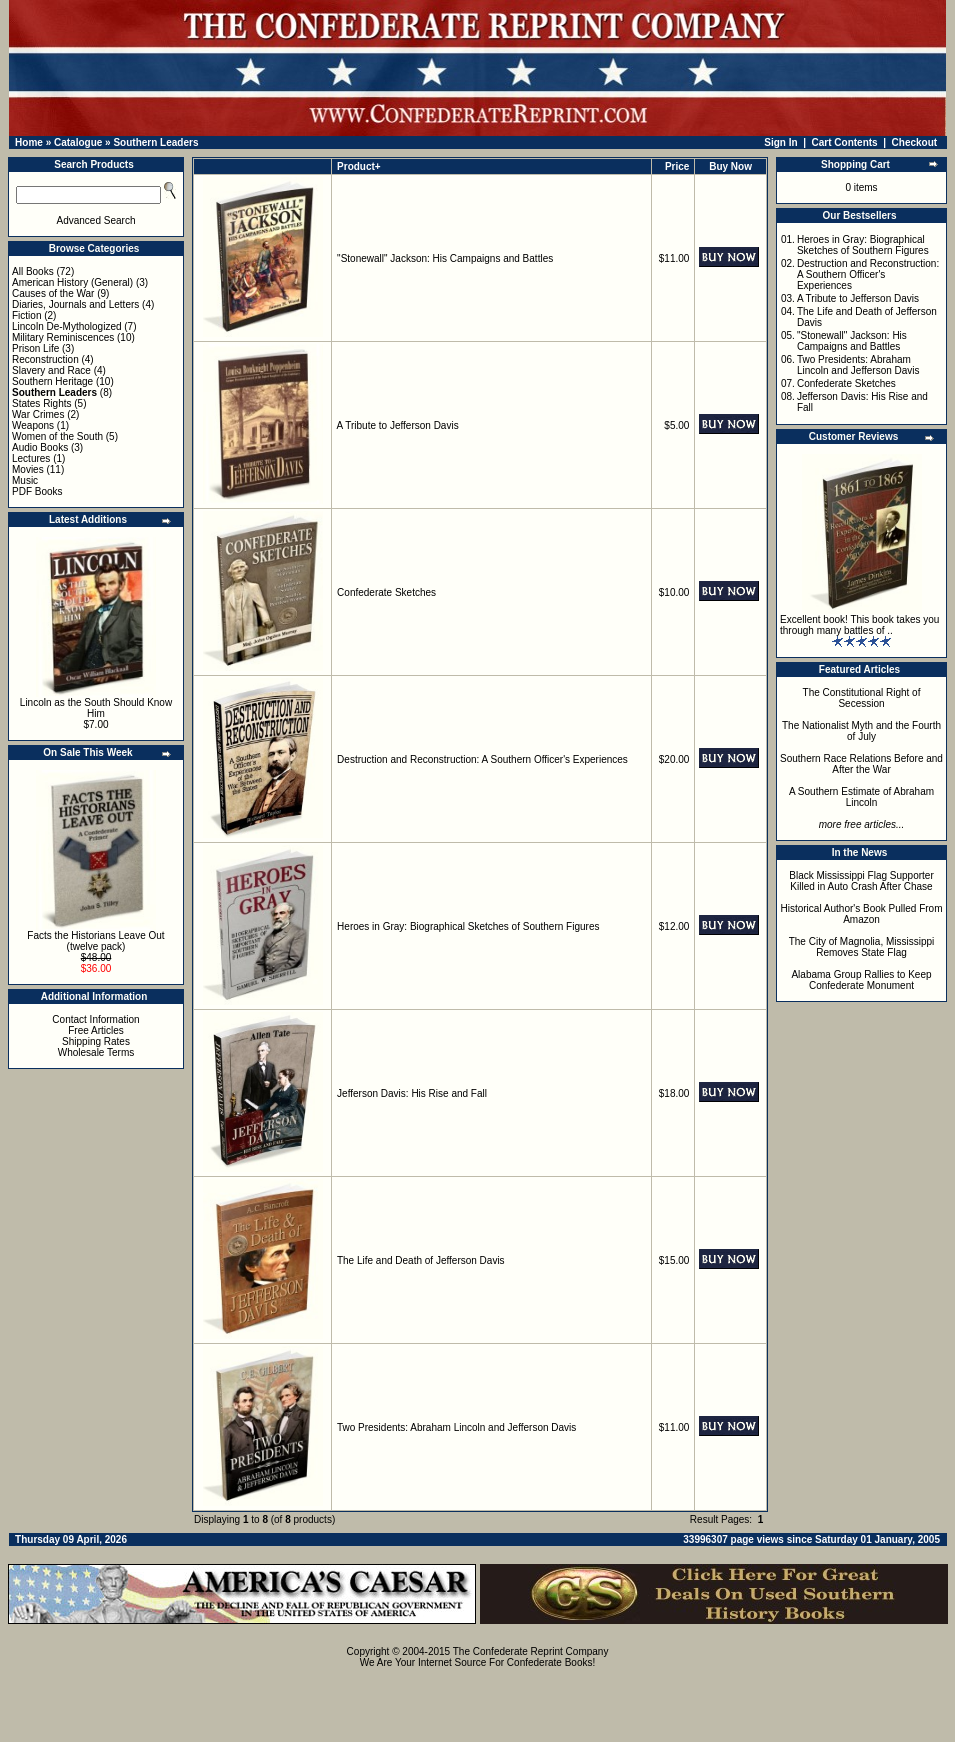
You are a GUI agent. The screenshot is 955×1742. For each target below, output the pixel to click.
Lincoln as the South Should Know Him (96, 708)
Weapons (33, 425)
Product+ (359, 166)
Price (677, 166)
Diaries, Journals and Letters (75, 304)
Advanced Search (96, 220)
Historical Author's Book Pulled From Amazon (862, 914)
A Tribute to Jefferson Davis (398, 425)
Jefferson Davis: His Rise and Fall (412, 1093)
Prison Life (35, 348)
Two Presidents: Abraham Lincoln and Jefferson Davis (456, 1427)
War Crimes (38, 414)
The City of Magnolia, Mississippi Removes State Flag (862, 947)
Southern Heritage (52, 381)
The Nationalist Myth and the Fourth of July (861, 731)
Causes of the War (53, 293)
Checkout (915, 142)
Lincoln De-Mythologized (67, 326)
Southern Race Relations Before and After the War (861, 764)
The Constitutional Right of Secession (862, 698)
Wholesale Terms (96, 1052)
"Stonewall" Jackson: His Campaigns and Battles (445, 258)
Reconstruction (45, 359)
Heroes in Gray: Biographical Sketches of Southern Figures (468, 926)
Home (29, 142)
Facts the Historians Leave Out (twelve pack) (95, 941)
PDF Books (37, 491)
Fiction (26, 315)
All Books (33, 271)
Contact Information (95, 1019)
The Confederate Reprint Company (531, 1651)
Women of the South (57, 436)
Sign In (780, 142)
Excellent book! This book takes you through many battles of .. (859, 625)
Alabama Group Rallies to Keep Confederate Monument (861, 980)
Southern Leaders (155, 142)
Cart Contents (845, 142)
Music (25, 480)
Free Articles (96, 1030)
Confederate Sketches (386, 592)
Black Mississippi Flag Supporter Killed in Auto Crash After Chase (861, 881)
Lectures (31, 458)
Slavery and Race (51, 370)
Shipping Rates (96, 1041)
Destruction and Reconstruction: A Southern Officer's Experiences (482, 759)
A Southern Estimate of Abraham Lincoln (861, 797)
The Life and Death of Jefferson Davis (421, 1260)
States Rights (41, 403)
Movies (28, 469)
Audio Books (40, 447)
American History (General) (72, 282)
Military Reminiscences (63, 337)
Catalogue (78, 142)
